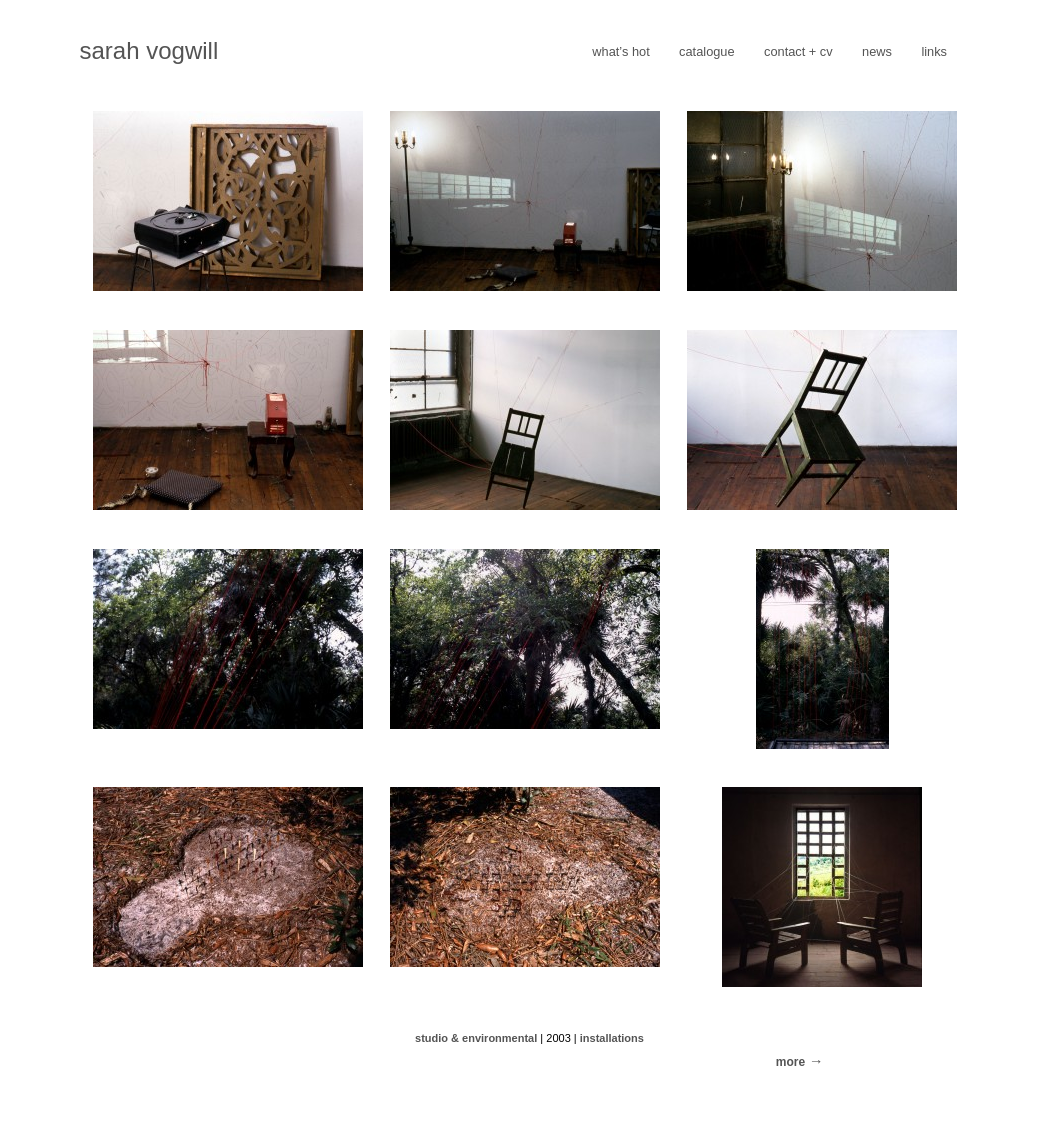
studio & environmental (476, 1038)
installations (612, 1038)
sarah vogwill (149, 50)
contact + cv (798, 51)
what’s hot (620, 51)
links (934, 51)
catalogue (707, 51)
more (790, 1062)
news (877, 51)
